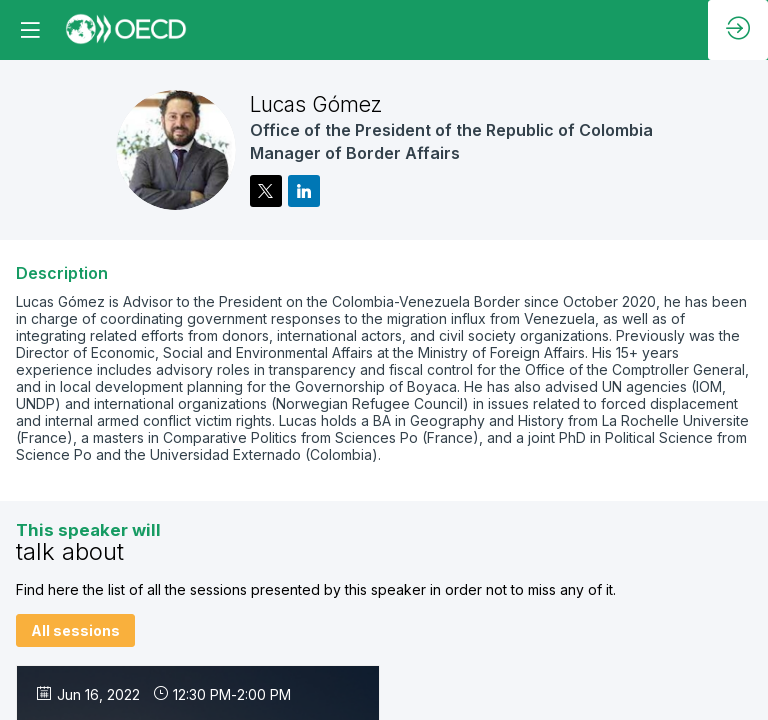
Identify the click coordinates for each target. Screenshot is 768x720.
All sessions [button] (75, 630)
